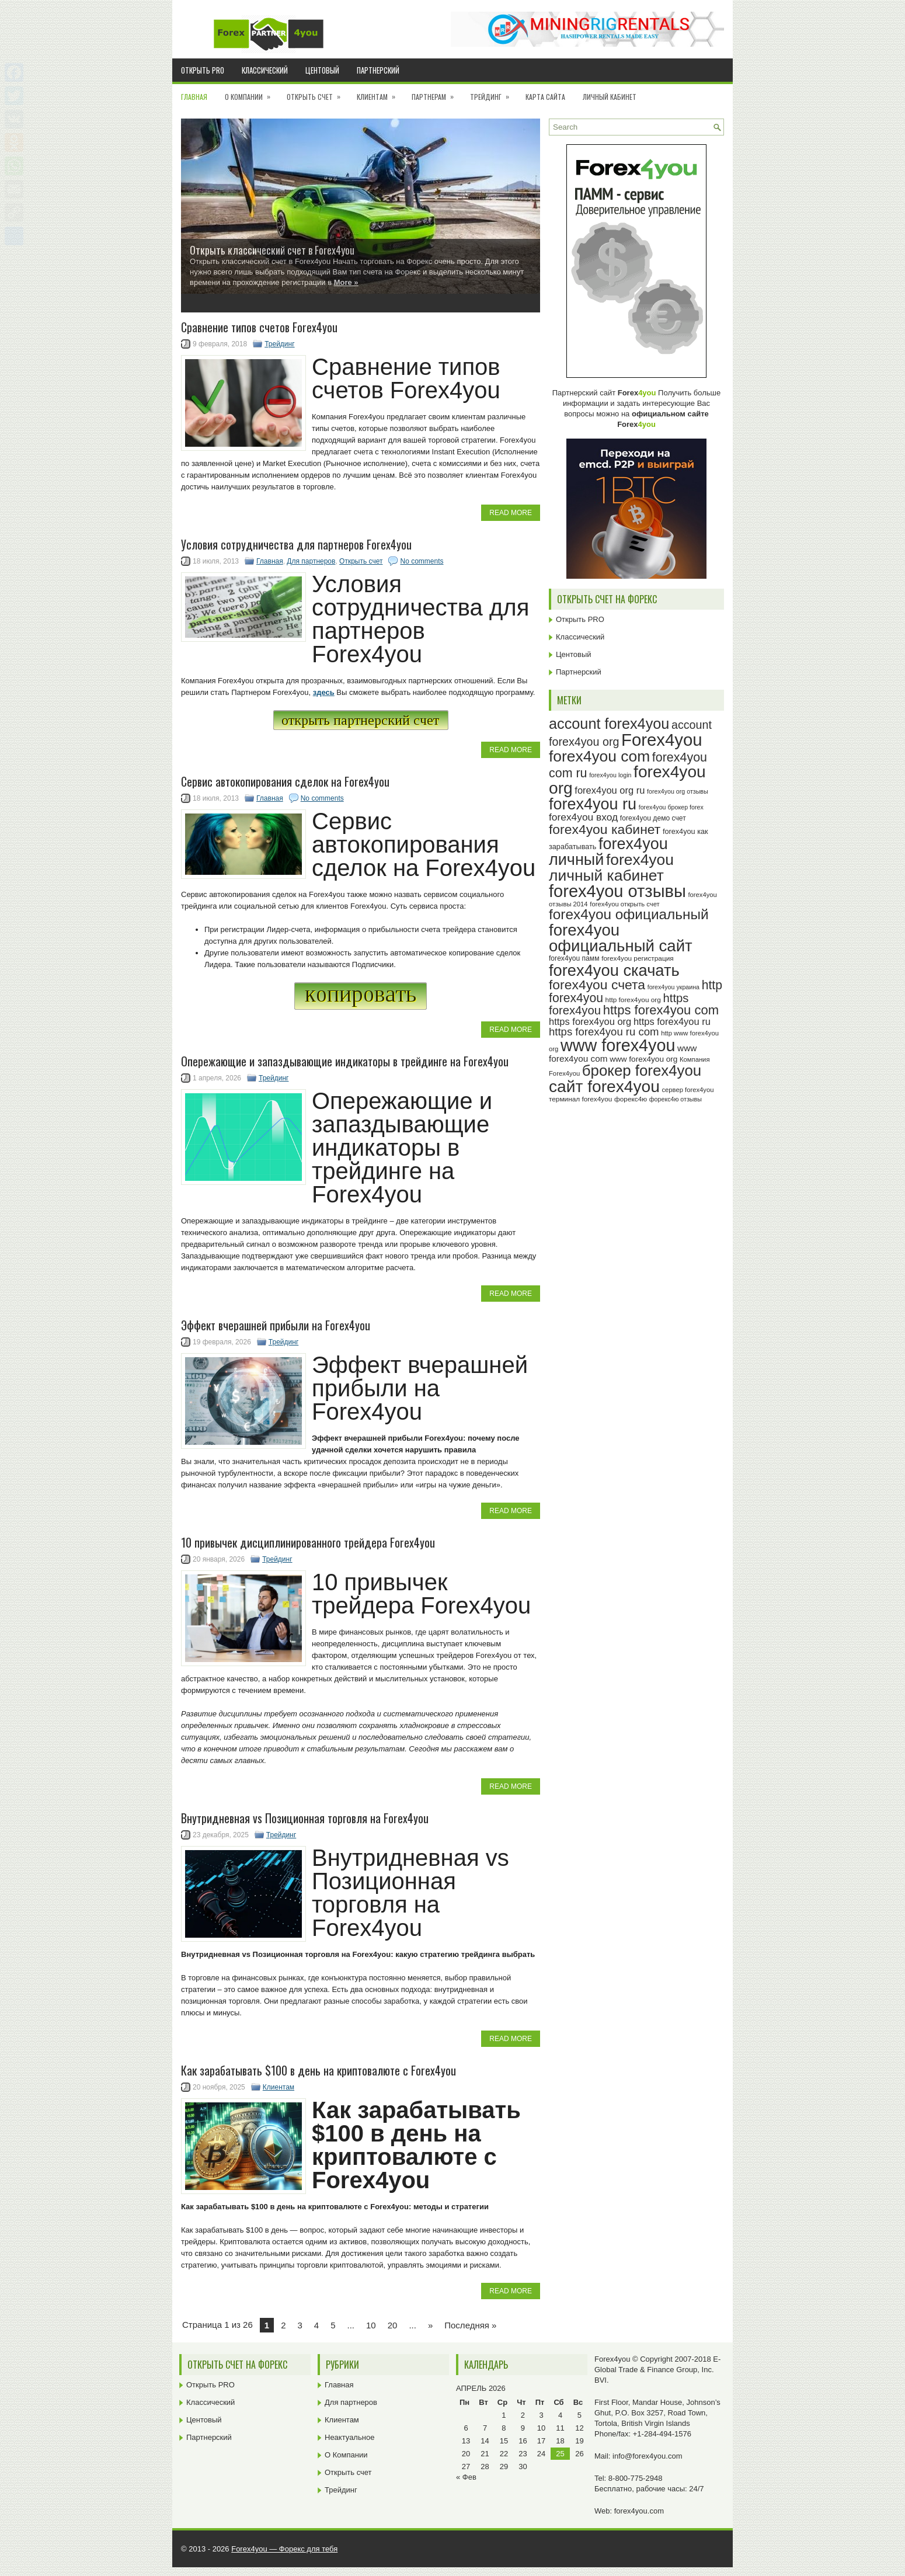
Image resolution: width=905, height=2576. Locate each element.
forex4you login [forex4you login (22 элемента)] (610, 774)
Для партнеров (311, 561)
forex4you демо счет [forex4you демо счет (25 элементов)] (653, 818)
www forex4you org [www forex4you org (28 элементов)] (643, 1059)
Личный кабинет (609, 97)
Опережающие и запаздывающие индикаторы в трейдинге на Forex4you (345, 1061)
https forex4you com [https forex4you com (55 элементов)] (661, 1010)
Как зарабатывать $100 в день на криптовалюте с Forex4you (318, 2070)
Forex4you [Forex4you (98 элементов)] (661, 739)
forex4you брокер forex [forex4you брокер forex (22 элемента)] (671, 807)
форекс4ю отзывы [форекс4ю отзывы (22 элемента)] (675, 1099)
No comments (421, 561)
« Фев (466, 2477)
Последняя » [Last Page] (470, 2325)
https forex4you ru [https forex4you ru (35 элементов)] (672, 1021)
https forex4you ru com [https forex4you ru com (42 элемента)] (604, 1031)
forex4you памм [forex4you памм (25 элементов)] (574, 958)
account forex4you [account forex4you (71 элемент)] (609, 723)
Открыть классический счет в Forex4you (272, 250)
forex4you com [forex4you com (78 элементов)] (599, 756)
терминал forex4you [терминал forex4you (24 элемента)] (580, 1099)
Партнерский (378, 70)
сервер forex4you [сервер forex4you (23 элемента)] (687, 1089)
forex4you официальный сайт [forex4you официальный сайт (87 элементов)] (620, 938)
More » (346, 282)
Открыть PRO (202, 70)
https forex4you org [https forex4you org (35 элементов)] (590, 1021)
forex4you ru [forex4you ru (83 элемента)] (592, 804)
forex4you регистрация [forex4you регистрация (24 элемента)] (637, 958)
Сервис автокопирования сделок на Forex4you (285, 781)
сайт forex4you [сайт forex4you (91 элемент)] (604, 1086)
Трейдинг (493, 93)
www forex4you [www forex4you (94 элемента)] (618, 1045)
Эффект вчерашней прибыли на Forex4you (275, 1325)
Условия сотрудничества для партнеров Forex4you (296, 544)
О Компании (251, 93)
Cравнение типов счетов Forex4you (259, 327)
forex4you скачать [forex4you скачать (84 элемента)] (614, 970)
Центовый (322, 70)
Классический (265, 70)
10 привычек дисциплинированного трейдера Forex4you (308, 1542)
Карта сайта (545, 97)
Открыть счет (317, 93)
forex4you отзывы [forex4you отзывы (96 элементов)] (617, 891)
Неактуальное (349, 2437)
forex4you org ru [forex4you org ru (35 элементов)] (610, 790)
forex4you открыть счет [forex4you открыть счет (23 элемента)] (625, 904)
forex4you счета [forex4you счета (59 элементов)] (597, 984)
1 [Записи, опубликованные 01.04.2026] (504, 2415)
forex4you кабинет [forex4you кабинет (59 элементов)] (604, 829)
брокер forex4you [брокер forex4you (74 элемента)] (641, 1070)
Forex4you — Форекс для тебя (284, 2548)
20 (393, 2325)
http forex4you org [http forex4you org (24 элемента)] (633, 1000)
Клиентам (380, 93)
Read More (510, 513)
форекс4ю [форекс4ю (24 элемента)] (630, 1099)
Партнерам (436, 93)
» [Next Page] (430, 2325)
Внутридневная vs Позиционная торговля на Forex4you (305, 1818)
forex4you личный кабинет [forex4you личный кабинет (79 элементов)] (611, 867)
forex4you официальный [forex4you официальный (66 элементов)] (629, 914)
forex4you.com (639, 2511)
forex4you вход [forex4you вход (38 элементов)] (583, 817)
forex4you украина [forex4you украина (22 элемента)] (673, 986)
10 (371, 2325)
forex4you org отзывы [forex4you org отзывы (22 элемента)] (677, 791)
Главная (194, 97)
